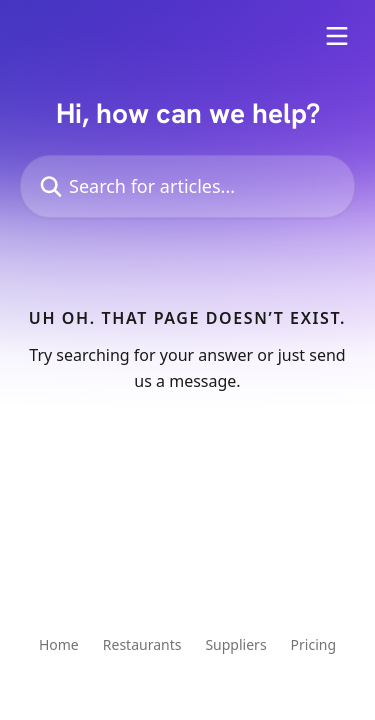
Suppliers (235, 644)
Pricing (313, 644)
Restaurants (142, 644)
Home (59, 644)
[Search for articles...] (187, 186)
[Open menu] (337, 36)
